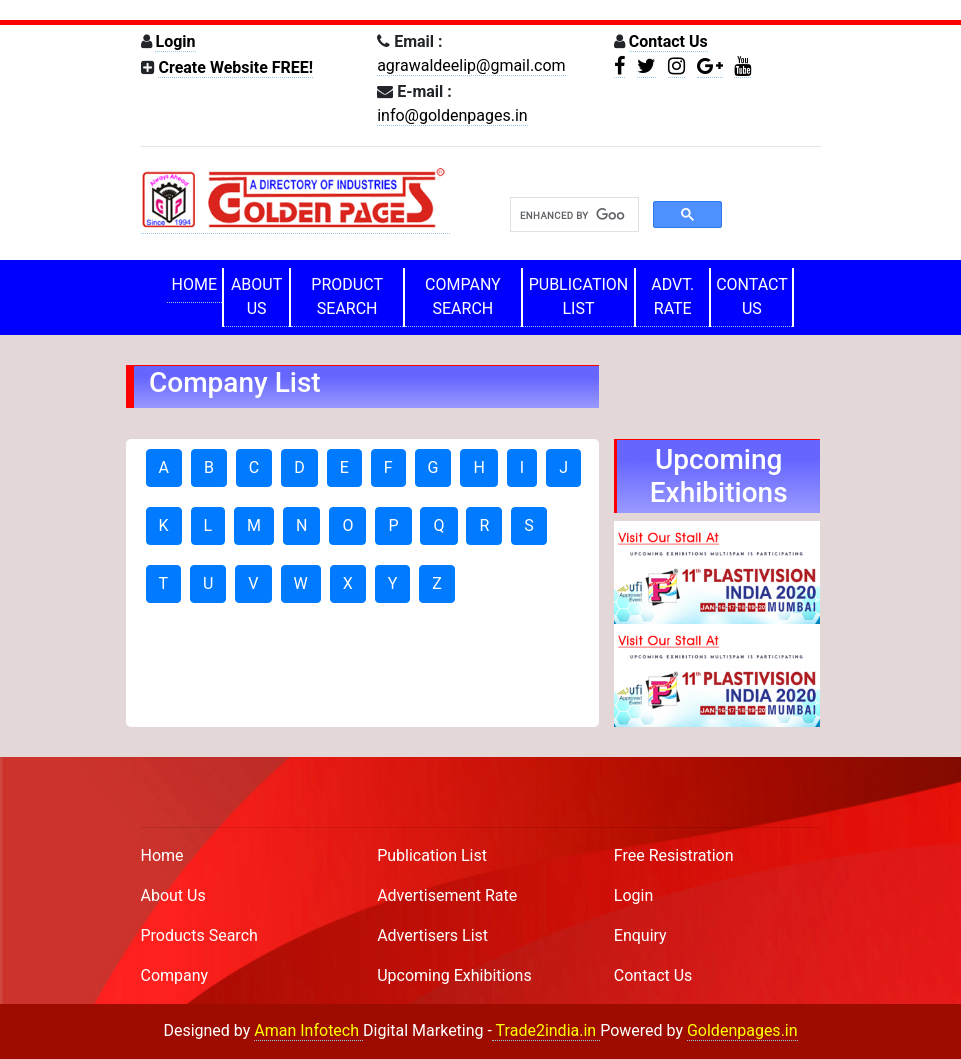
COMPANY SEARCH (463, 296)
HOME (194, 284)
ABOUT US (256, 296)
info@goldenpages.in (452, 115)
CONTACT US (752, 296)
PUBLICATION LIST (579, 296)
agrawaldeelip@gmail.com (471, 65)
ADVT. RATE (672, 296)
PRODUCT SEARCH (347, 296)
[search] (572, 215)
